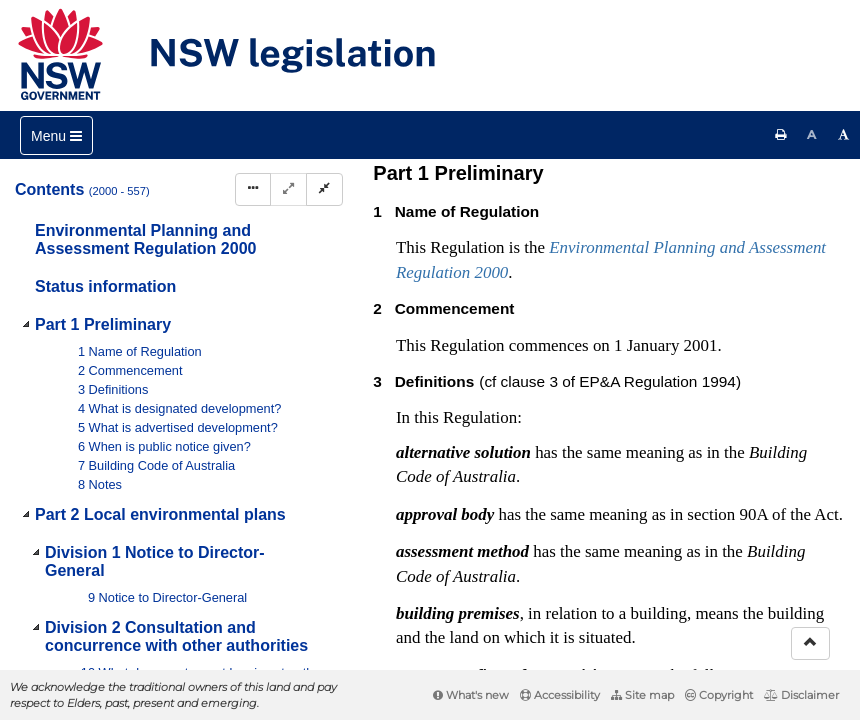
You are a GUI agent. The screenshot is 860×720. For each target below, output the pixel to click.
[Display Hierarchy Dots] (253, 189)
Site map (642, 695)
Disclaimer (801, 695)
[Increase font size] (844, 135)
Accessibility (560, 695)
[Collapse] (324, 189)
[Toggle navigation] (56, 135)
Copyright (719, 695)
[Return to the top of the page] (810, 643)
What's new (471, 695)
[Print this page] (781, 135)
